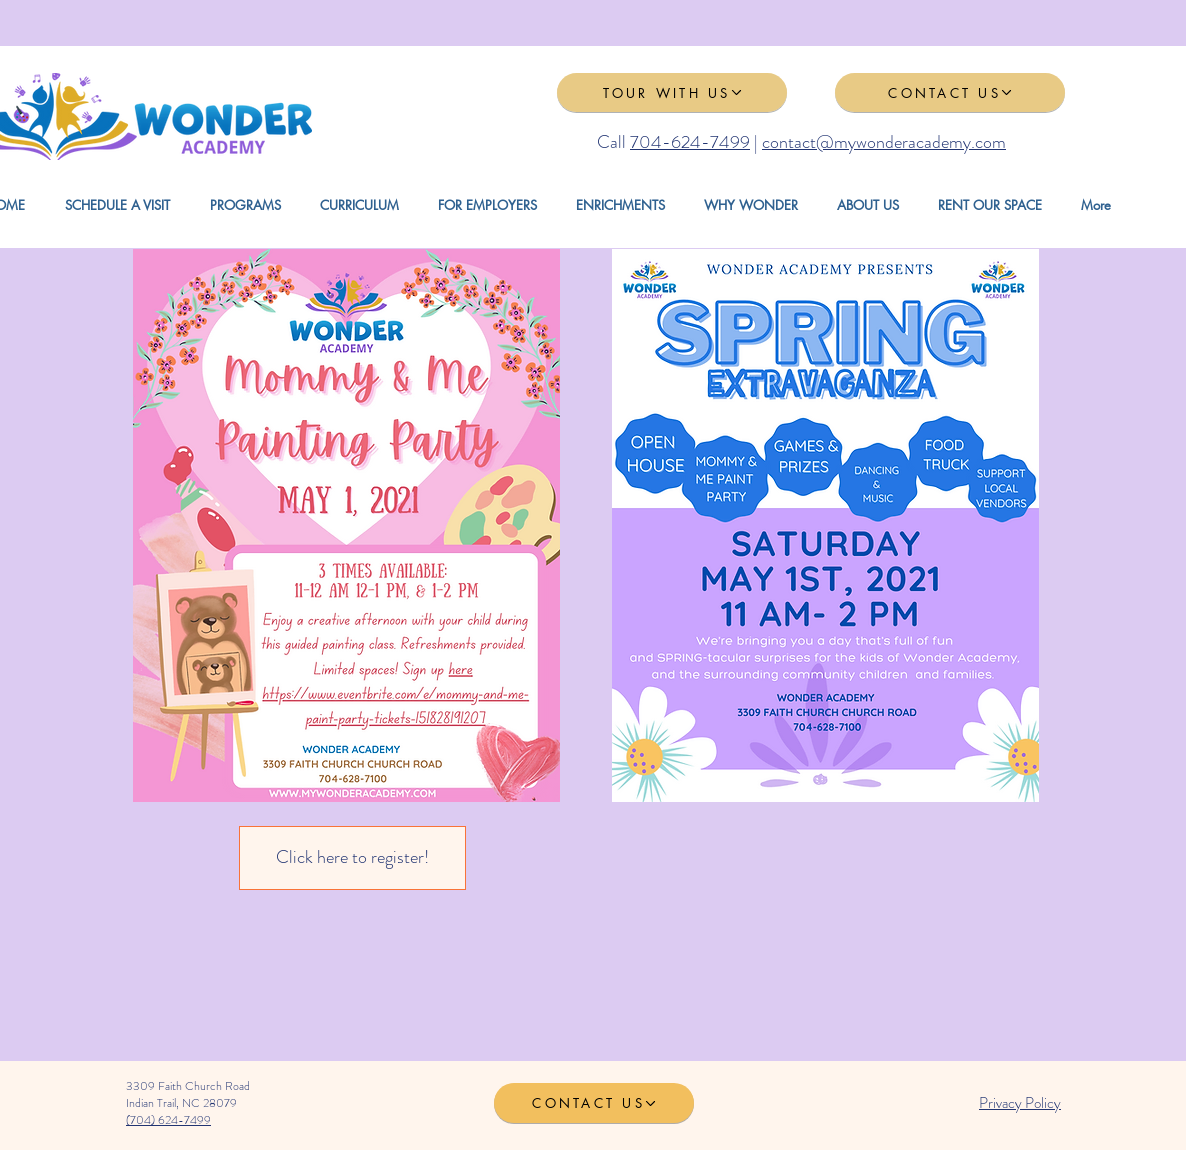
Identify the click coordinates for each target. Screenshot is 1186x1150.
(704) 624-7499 (168, 1120)
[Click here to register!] (352, 858)
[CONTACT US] (950, 92)
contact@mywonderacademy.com (884, 142)
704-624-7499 (690, 142)
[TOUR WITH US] (672, 92)
